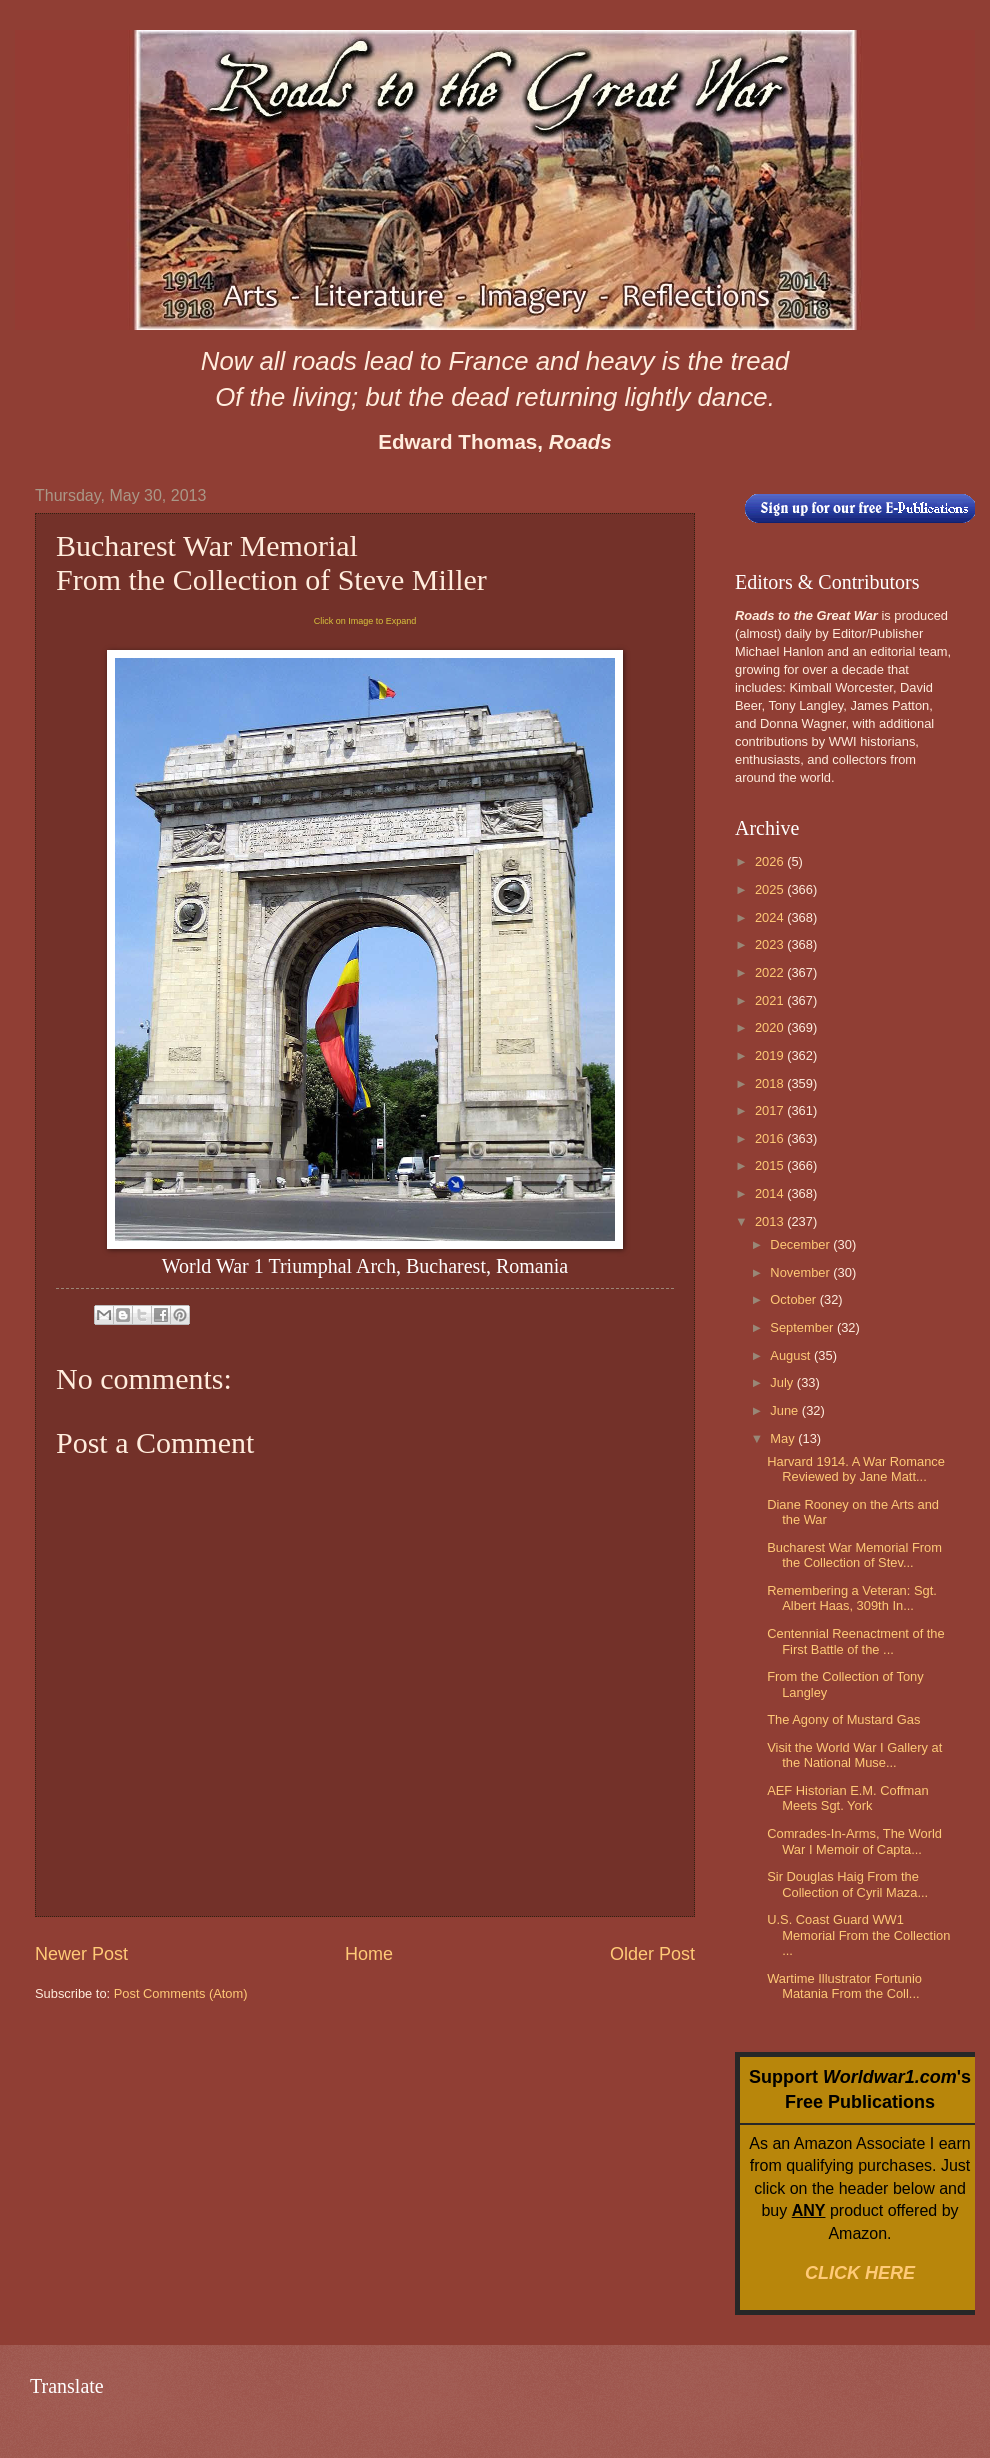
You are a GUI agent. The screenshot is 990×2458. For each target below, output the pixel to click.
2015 (771, 1165)
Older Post (652, 1954)
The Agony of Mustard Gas (843, 1719)
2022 (771, 972)
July (783, 1382)
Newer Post (81, 1954)
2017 (771, 1110)
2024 (771, 917)
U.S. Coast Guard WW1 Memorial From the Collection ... (858, 1935)
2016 (771, 1138)
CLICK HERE (860, 2273)
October (794, 1299)
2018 (771, 1083)
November (801, 1272)
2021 (771, 1000)
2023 (771, 944)
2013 (771, 1221)
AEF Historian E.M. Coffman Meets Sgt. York (847, 1798)
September (803, 1327)
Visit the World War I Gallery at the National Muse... (854, 1755)
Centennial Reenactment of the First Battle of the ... (856, 1641)
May (784, 1438)
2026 (771, 861)
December (801, 1244)
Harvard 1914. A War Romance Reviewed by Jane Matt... (856, 1469)
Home (369, 1954)
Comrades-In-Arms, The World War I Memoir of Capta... (854, 1841)
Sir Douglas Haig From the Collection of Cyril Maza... (847, 1884)
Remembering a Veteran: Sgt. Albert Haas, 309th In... (852, 1598)
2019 (771, 1055)
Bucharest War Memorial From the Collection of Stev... (854, 1555)
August (792, 1355)
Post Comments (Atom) (181, 1993)
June (786, 1410)
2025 (771, 889)
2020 (771, 1027)
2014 (771, 1193)
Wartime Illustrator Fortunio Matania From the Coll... (844, 1986)
